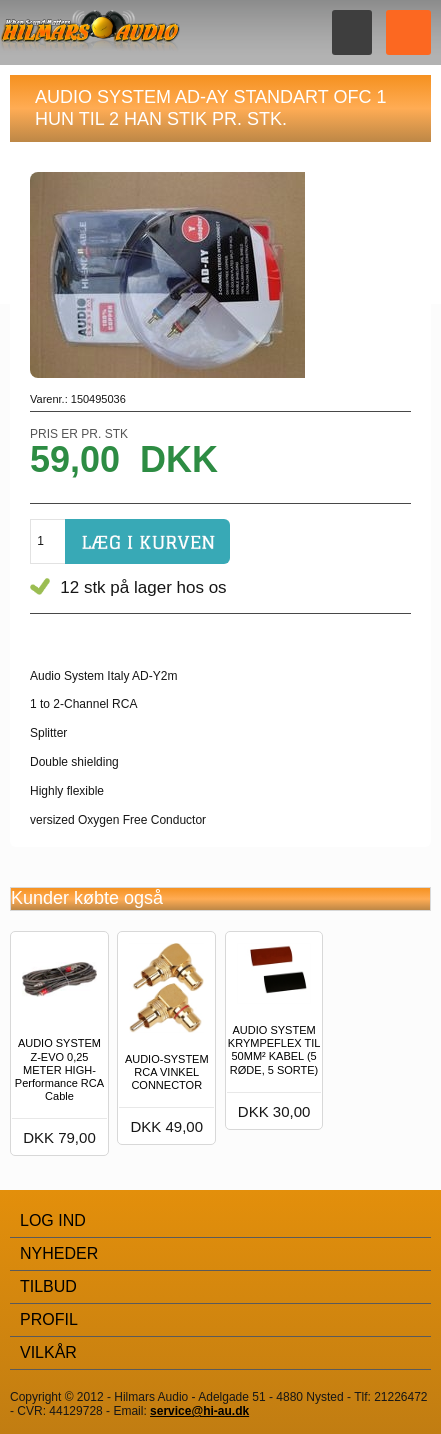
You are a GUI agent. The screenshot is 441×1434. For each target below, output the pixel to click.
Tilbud (48, 1286)
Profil (49, 1319)
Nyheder (59, 1253)
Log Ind (53, 1220)
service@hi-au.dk (199, 1411)
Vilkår (48, 1352)
